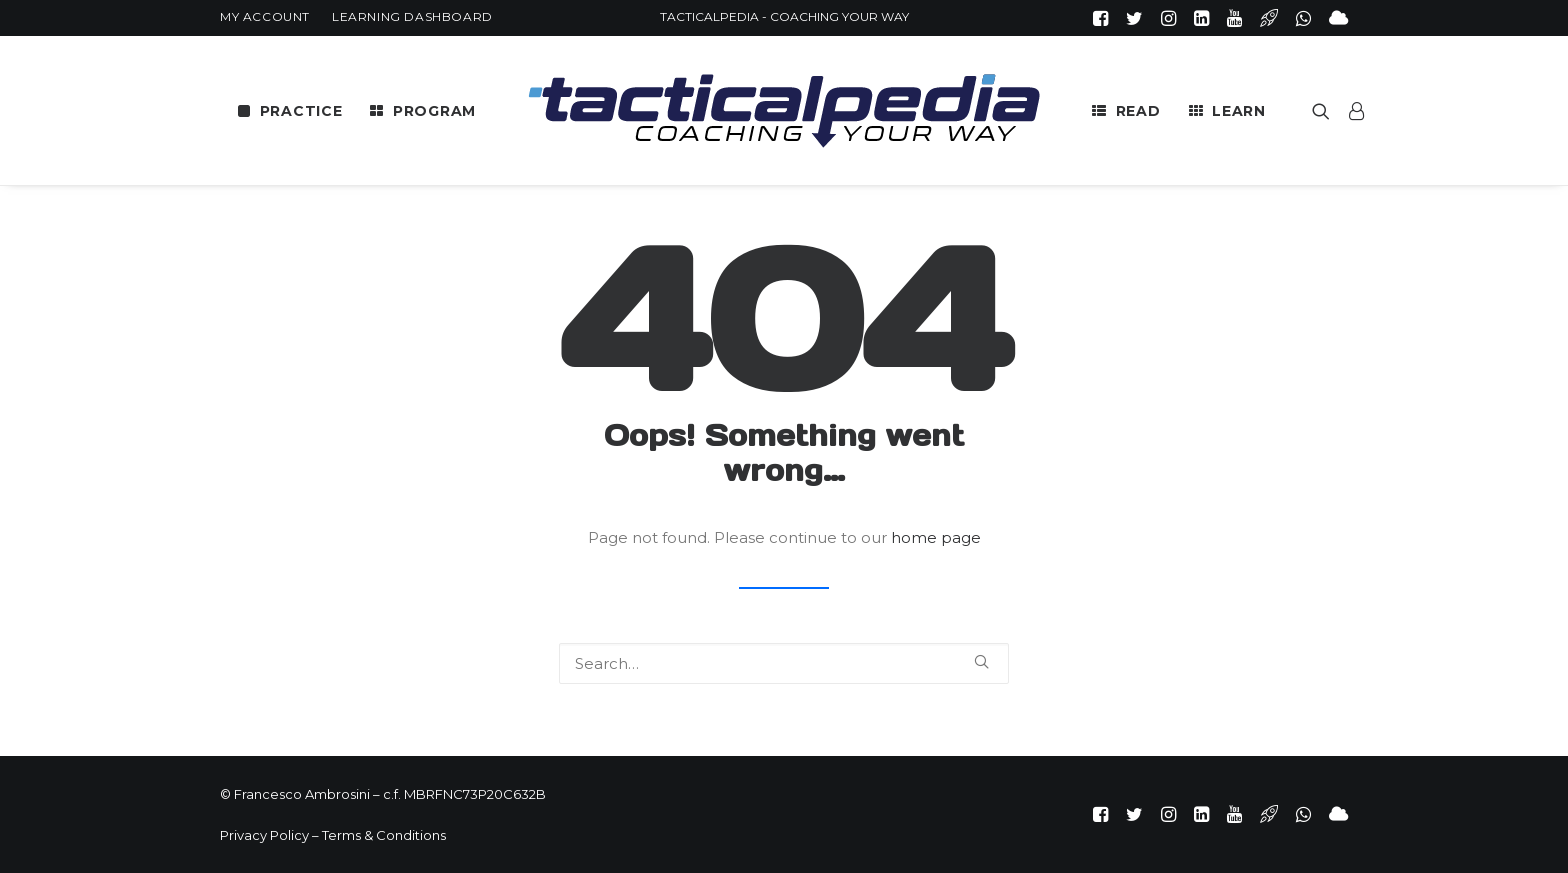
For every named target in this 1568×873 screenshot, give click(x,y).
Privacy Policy (264, 835)
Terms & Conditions (384, 835)
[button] (1100, 18)
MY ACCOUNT (265, 16)
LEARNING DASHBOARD (412, 16)
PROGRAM (434, 111)
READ (1138, 111)
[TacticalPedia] (784, 110)
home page (936, 537)
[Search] (784, 663)
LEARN (1239, 111)
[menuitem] (265, 16)
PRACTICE (301, 111)
